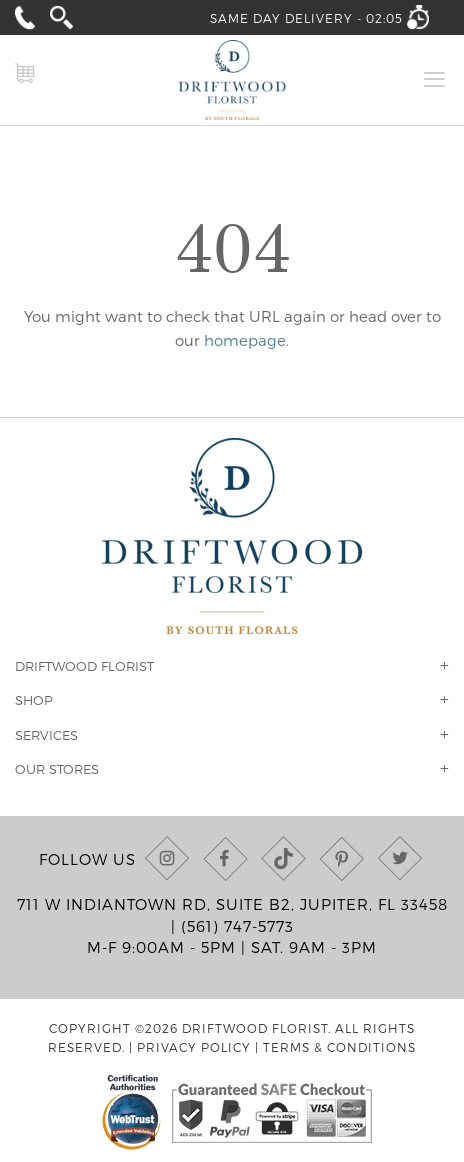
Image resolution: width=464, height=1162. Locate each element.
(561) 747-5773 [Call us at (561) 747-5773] (237, 926)
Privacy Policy (194, 1047)
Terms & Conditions (339, 1047)
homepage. (246, 340)
